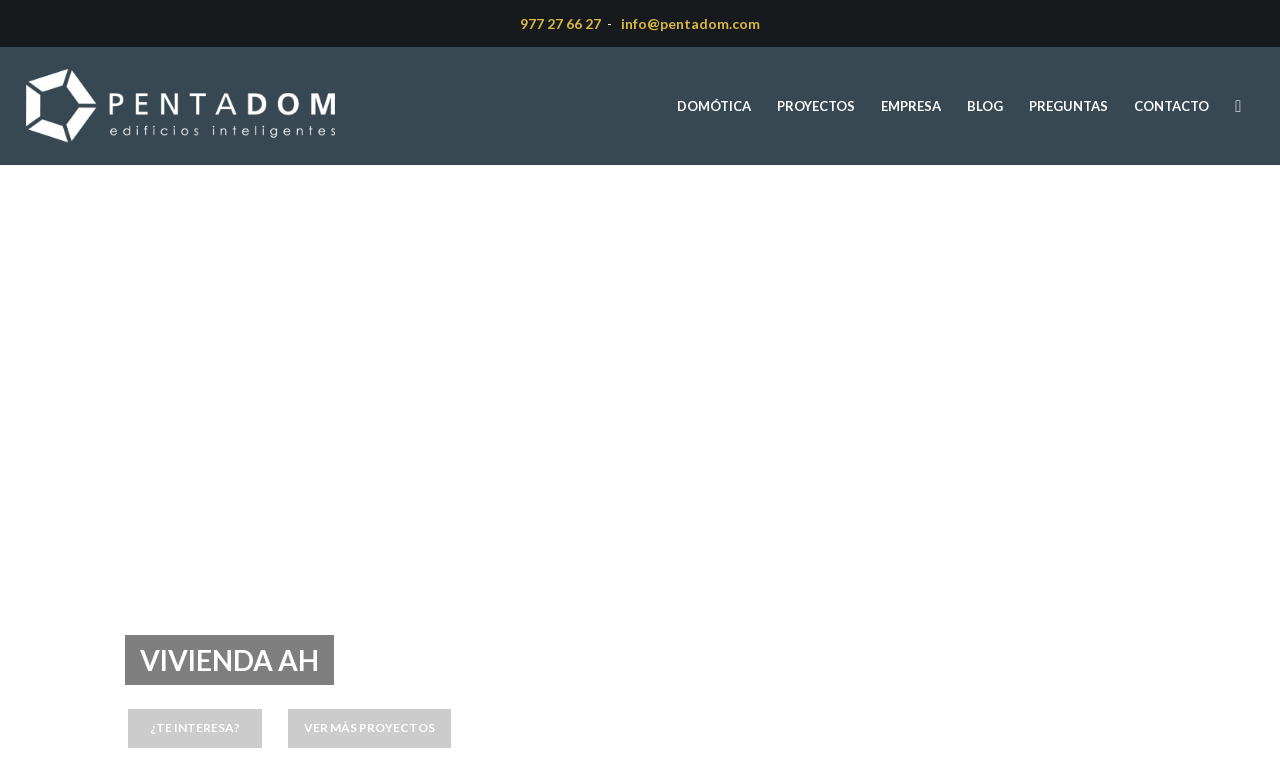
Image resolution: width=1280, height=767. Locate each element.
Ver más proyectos (369, 727)
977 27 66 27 (560, 23)
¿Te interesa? (195, 727)
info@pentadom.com (690, 23)
